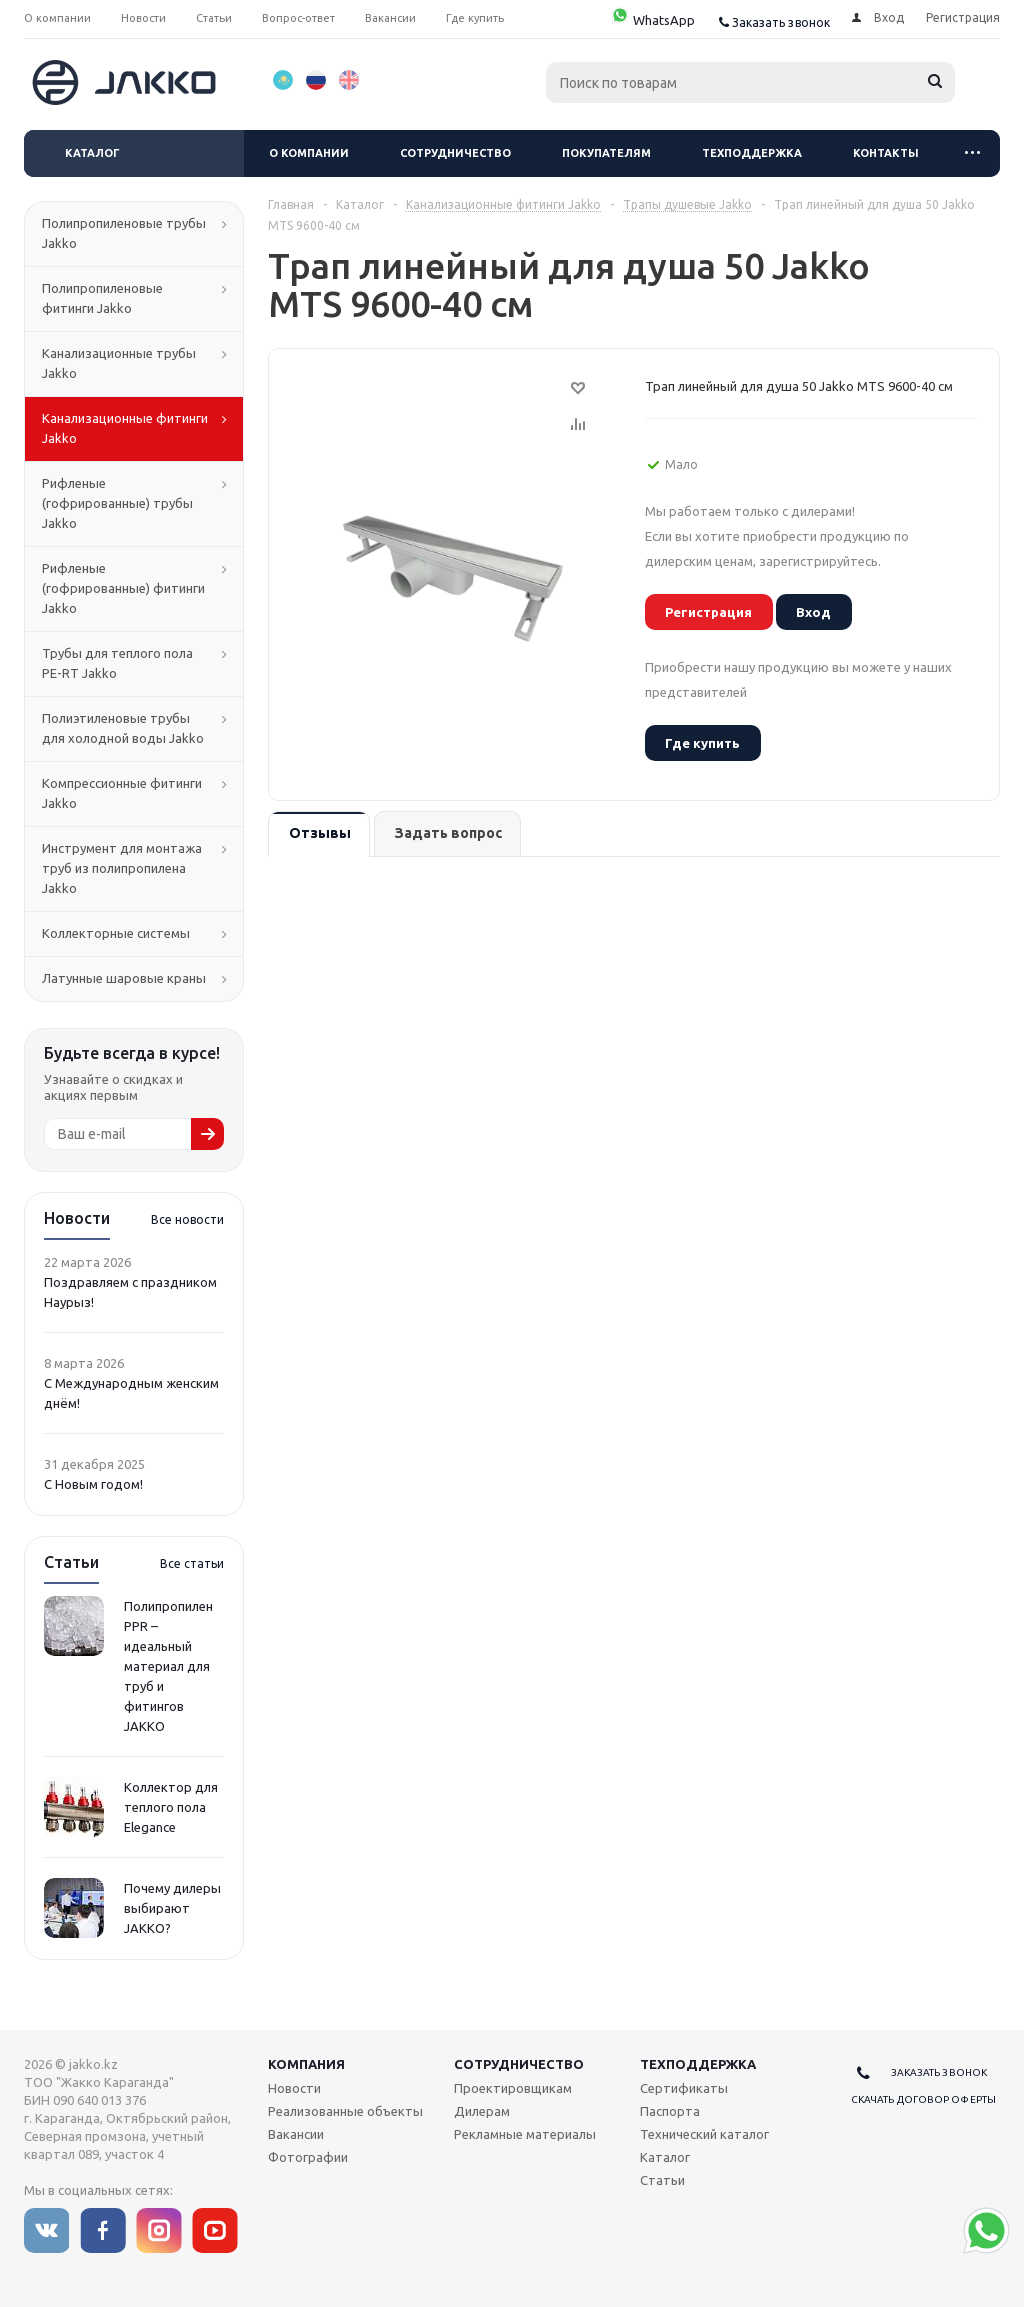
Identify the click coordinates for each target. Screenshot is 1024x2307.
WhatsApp (652, 20)
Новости (294, 2088)
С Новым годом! (93, 1484)
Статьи (662, 2180)
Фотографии (308, 2157)
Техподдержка (752, 153)
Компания (306, 2064)
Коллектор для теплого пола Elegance (171, 1807)
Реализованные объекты (345, 2111)
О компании (309, 153)
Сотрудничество (455, 153)
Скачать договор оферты (923, 2099)
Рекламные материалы (525, 2134)
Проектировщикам (513, 2088)
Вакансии (296, 2134)
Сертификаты (684, 2088)
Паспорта (670, 2111)
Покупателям (606, 153)
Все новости (187, 1219)
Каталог (92, 153)
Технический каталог (704, 2134)
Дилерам (482, 2111)
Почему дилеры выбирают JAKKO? (172, 1908)
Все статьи (192, 1563)
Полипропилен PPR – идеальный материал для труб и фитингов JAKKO (168, 1666)
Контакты (886, 153)
